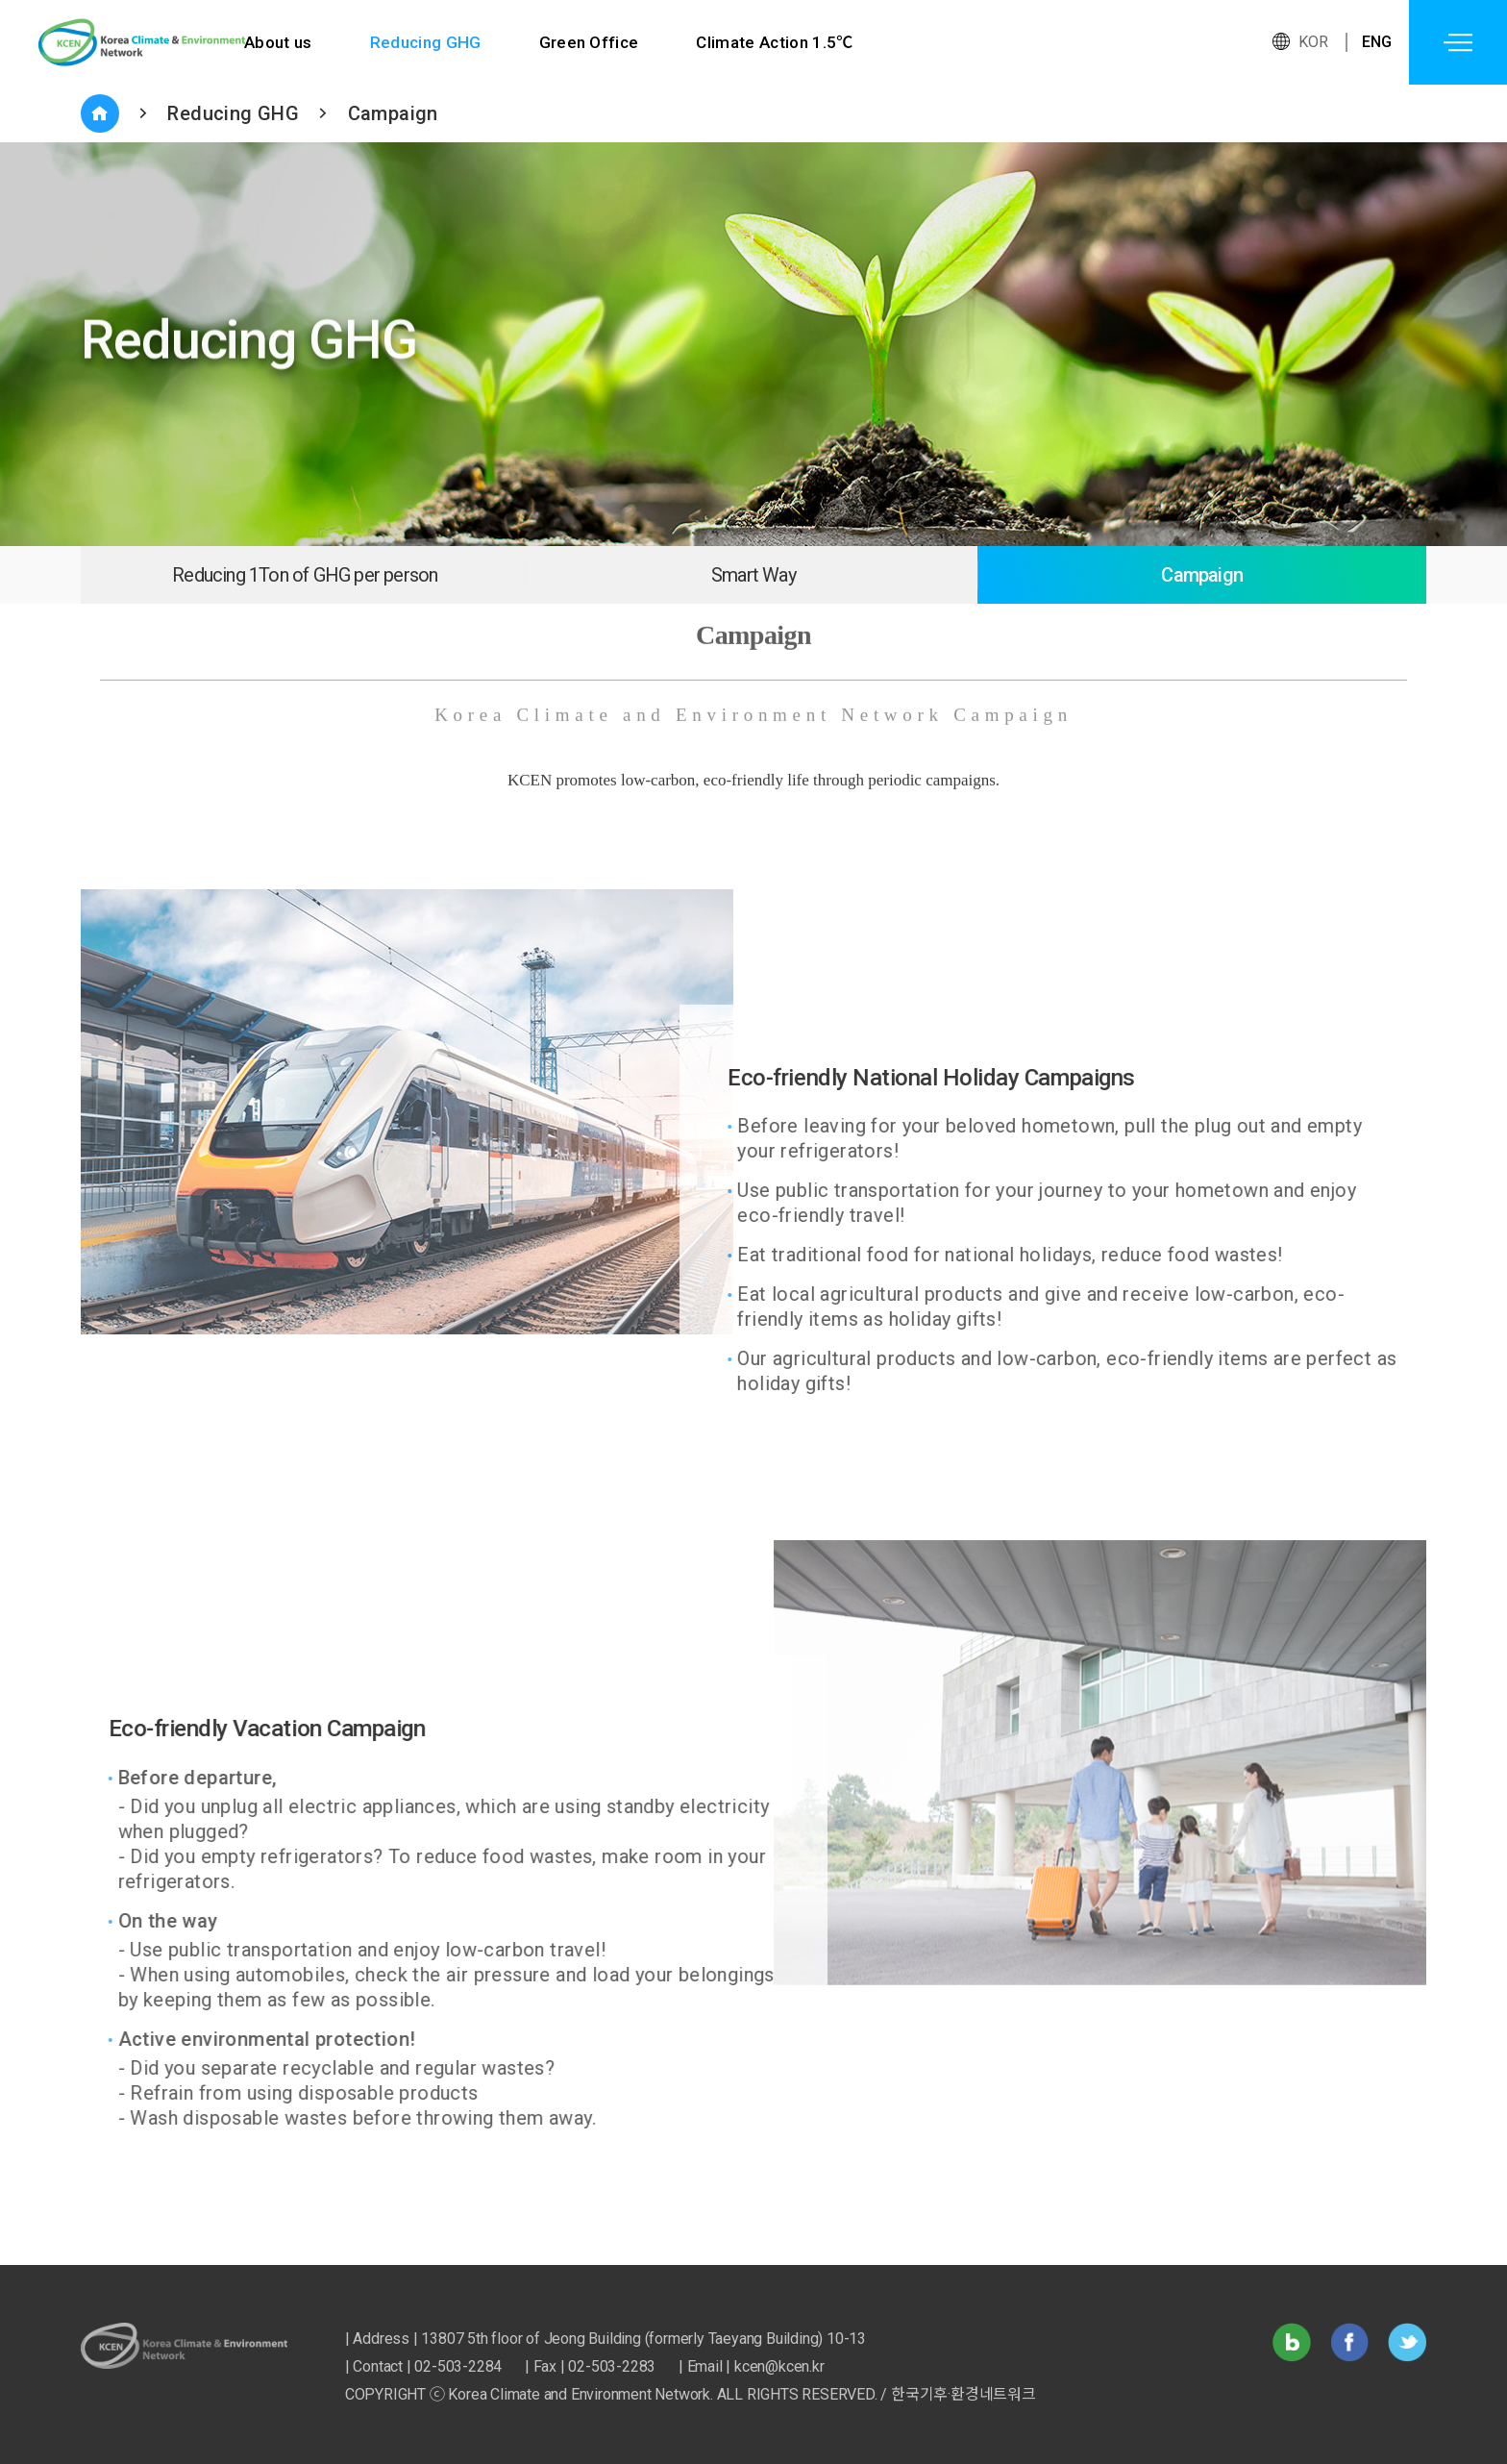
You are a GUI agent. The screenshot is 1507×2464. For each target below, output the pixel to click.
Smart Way (753, 574)
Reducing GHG (426, 42)
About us (278, 42)
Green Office (590, 42)
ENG (1377, 42)
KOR (1313, 42)
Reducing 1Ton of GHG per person (304, 574)
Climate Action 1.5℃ (778, 42)
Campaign (393, 113)
